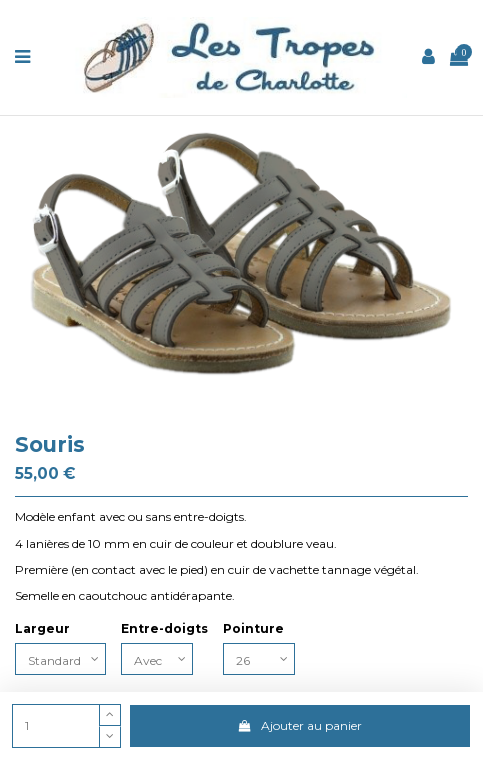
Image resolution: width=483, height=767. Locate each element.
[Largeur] (60, 659)
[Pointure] (259, 659)
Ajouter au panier (299, 725)
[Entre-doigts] (157, 659)
